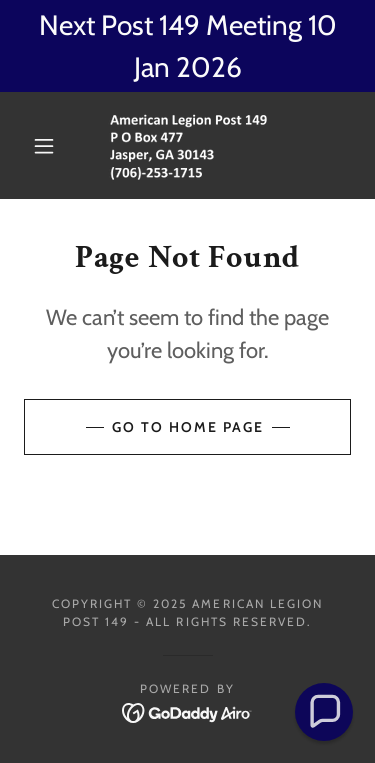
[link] (191, 145)
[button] (44, 146)
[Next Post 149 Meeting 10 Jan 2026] (187, 46)
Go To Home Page (188, 427)
